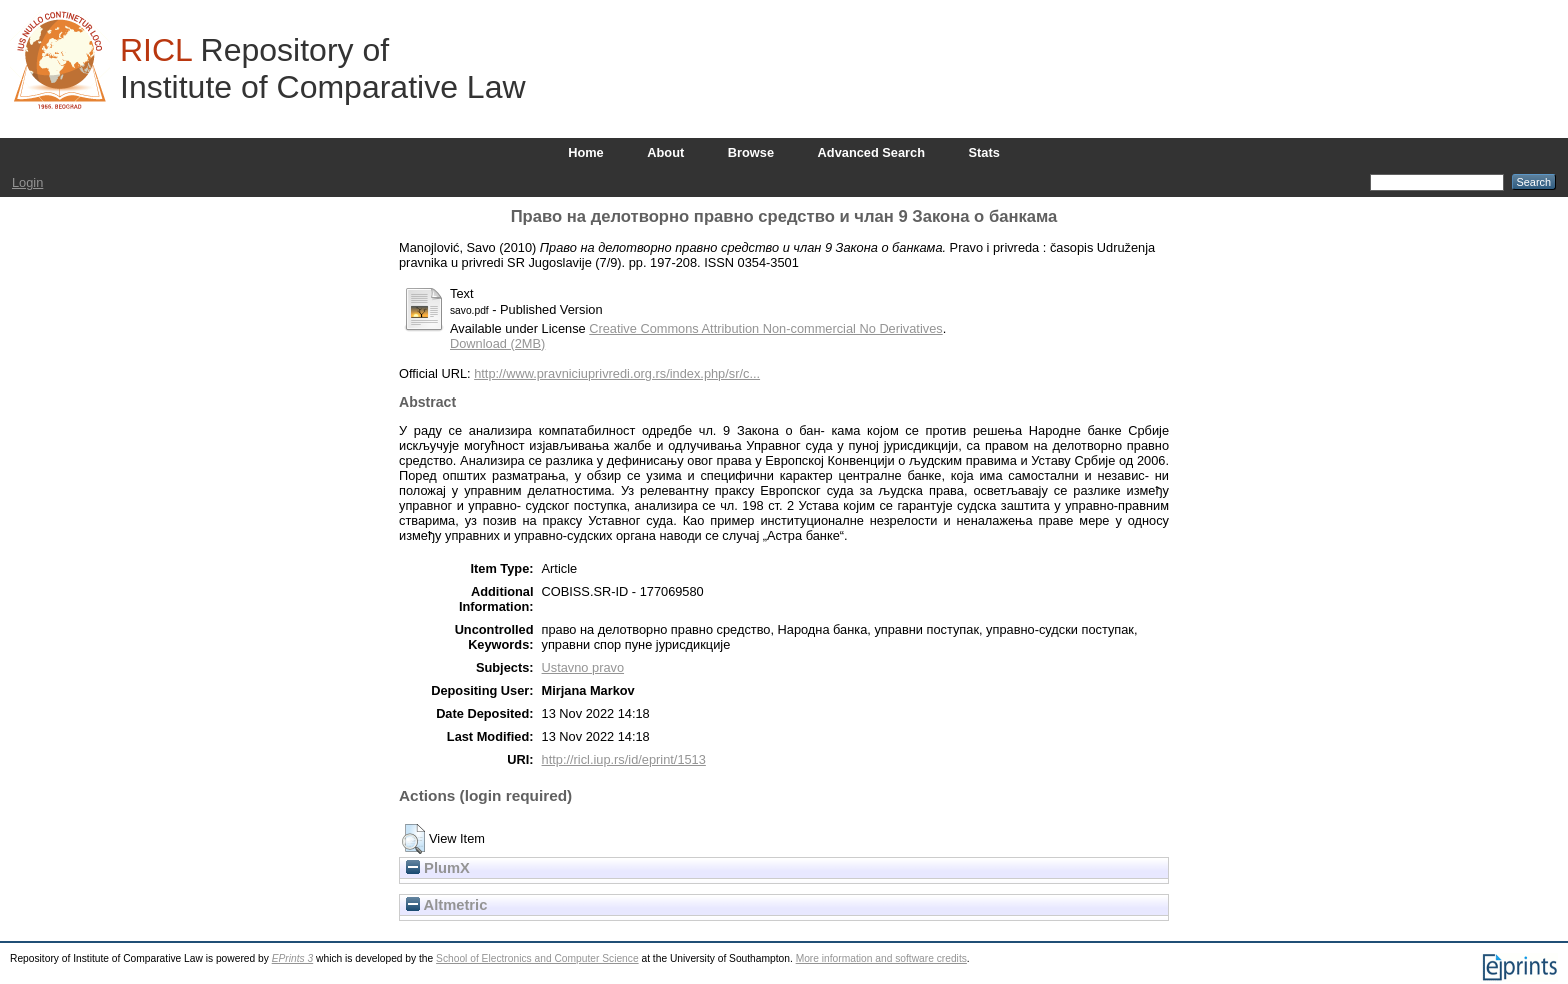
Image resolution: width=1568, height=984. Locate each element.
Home (586, 152)
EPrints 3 (293, 958)
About (665, 152)
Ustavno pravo (583, 667)
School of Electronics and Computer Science (537, 958)
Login (27, 182)
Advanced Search (871, 152)
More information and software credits (881, 958)
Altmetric (446, 905)
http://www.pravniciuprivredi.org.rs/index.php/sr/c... (617, 373)
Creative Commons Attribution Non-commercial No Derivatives (765, 328)
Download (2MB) (497, 343)
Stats (984, 152)
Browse (751, 152)
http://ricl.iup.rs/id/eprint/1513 (624, 759)
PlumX (438, 868)
